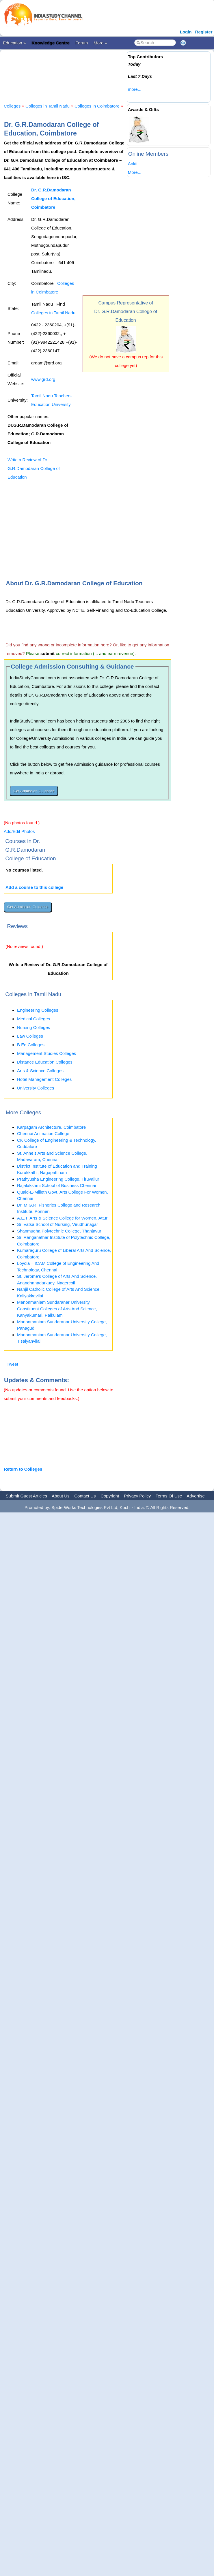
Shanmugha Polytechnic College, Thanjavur (59, 1230)
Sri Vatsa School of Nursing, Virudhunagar (57, 1224)
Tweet (12, 1364)
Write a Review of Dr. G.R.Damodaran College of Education (34, 468)
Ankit (132, 163)
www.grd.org (43, 379)
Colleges (12, 106)
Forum (81, 42)
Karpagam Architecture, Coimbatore (51, 1127)
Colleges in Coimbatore (97, 106)
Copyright (110, 1495)
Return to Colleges (23, 1469)
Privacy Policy (137, 1495)
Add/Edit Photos (19, 831)
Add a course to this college (34, 887)
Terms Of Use (169, 1495)
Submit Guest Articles (26, 1495)
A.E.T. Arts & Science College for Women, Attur (62, 1217)
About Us (61, 1495)
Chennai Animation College (43, 1133)
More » (100, 42)
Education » (14, 42)
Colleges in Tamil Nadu (47, 106)
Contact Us (85, 1495)
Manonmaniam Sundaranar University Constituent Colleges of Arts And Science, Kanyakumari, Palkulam (57, 1309)
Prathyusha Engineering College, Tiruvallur (58, 1179)
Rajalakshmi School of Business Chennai (56, 1185)
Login (186, 31)
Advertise (196, 1495)
